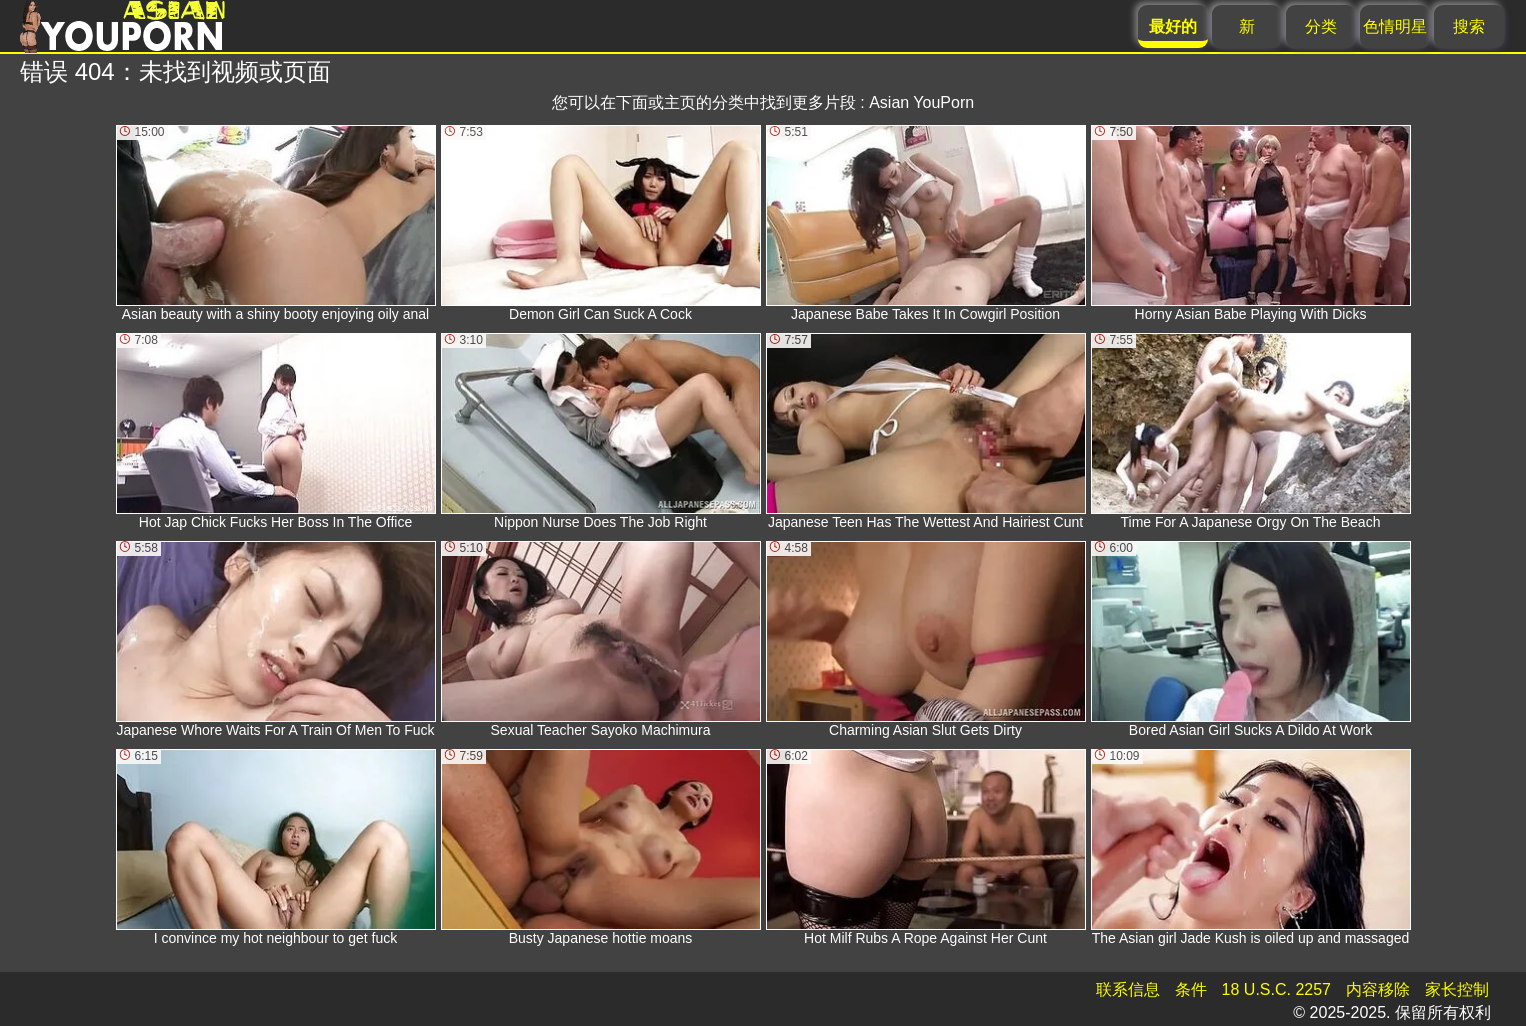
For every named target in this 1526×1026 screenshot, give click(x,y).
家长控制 (1457, 989)
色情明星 (1395, 26)
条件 (1191, 989)
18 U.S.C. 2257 (1276, 989)
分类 (1321, 26)
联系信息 (1128, 989)
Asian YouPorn (921, 102)
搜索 (1469, 26)
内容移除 (1378, 989)
